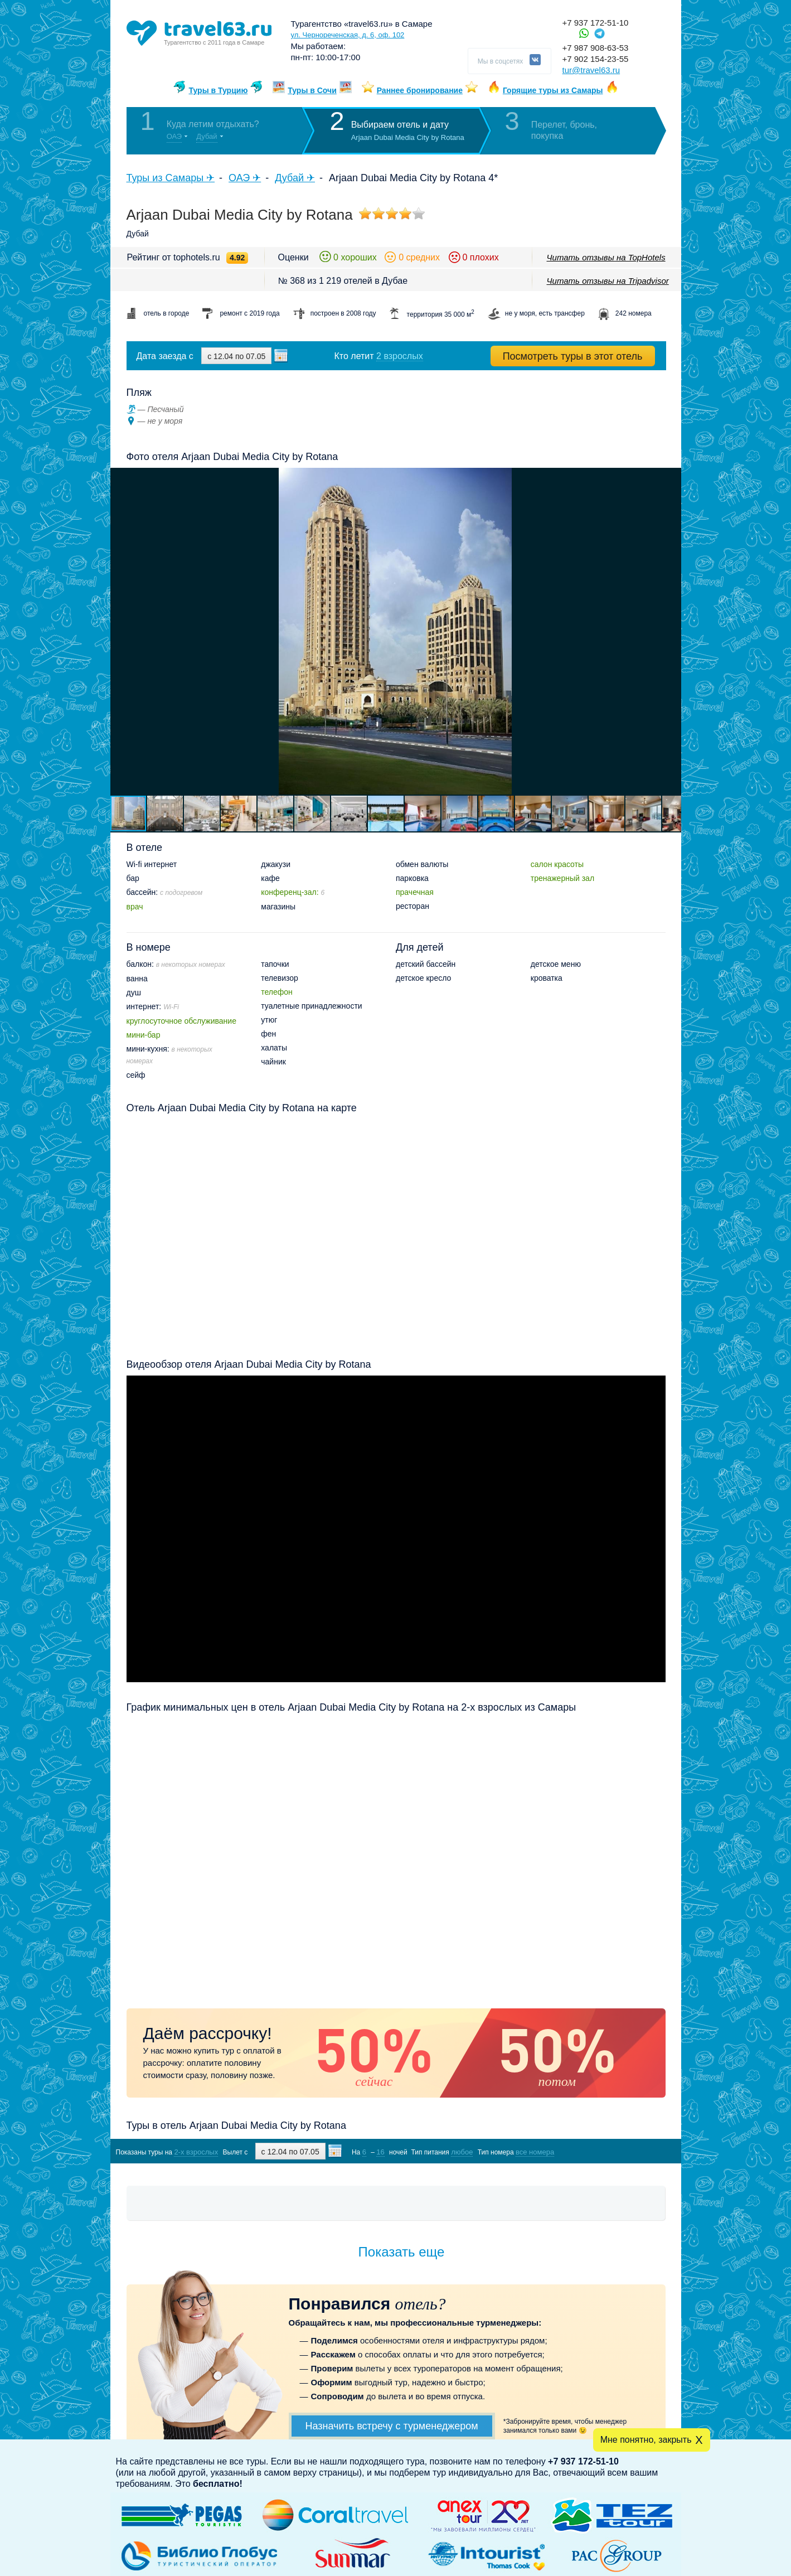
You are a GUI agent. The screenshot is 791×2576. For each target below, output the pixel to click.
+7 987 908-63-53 (595, 47)
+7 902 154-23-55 (595, 59)
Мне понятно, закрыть (646, 2439)
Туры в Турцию (218, 90)
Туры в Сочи (312, 90)
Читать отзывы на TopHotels (606, 257)
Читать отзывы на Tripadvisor (608, 280)
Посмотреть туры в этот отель (573, 356)
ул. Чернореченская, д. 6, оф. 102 (348, 35)
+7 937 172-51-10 (595, 22)
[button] (671, 631)
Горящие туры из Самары (553, 90)
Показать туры (606, 2151)
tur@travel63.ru (591, 70)
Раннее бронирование (420, 90)
